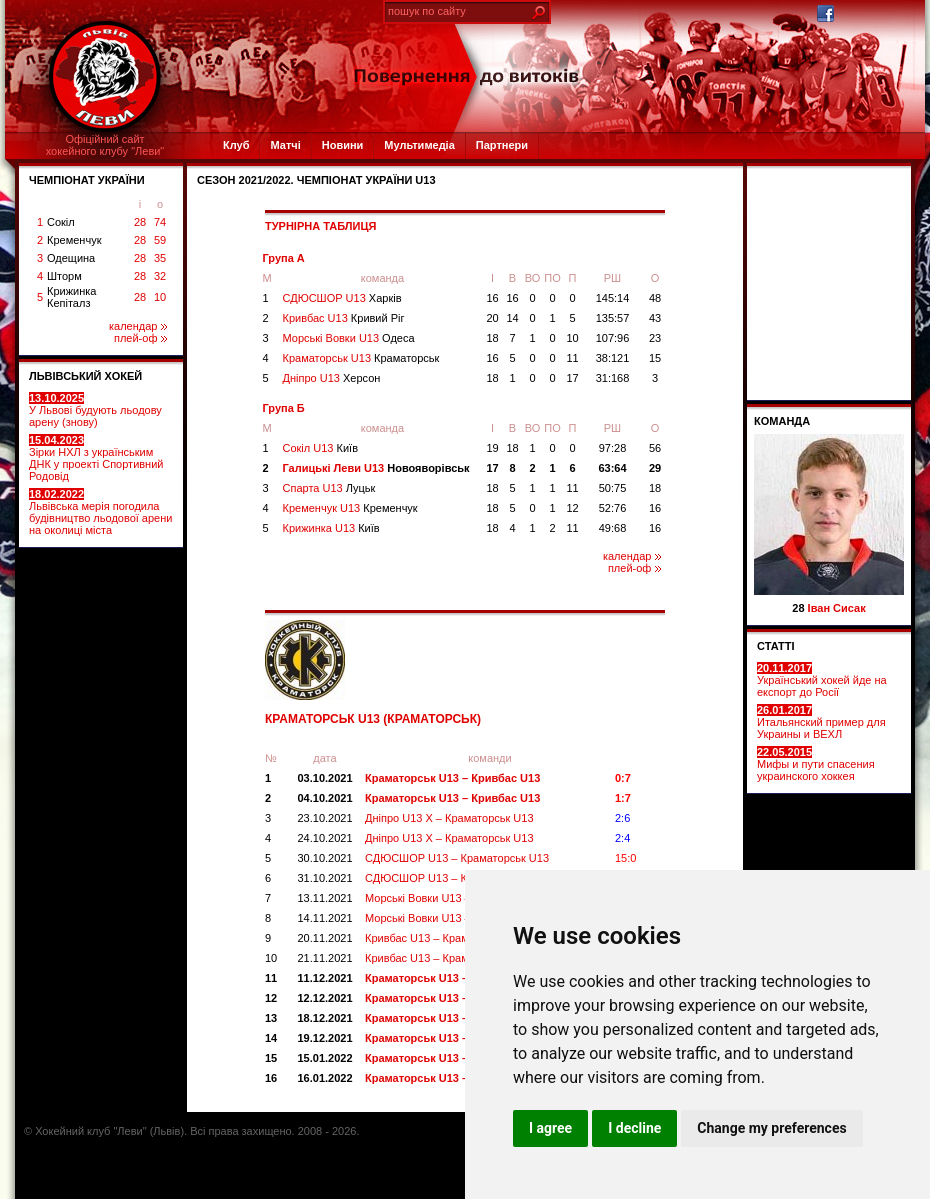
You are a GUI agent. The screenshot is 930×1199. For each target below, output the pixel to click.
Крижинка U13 (331, 528)
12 (572, 508)
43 (655, 318)
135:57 (613, 318)
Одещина (71, 258)
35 (160, 258)
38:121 (613, 358)
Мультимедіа (419, 145)
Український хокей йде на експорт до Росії (822, 680)
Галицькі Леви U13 (376, 468)
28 (140, 222)
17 (572, 378)
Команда (782, 421)
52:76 (613, 508)
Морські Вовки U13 (349, 338)
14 (512, 318)
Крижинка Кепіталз (71, 297)
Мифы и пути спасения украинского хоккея (816, 764)
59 (160, 240)
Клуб (236, 145)
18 (492, 338)
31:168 (613, 378)
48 (655, 298)
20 (492, 318)
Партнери (502, 145)
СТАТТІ (776, 646)
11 (572, 358)
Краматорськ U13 (361, 358)
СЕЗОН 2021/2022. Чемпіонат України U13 (316, 180)
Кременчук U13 (350, 508)
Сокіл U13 (321, 448)
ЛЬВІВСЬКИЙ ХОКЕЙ (85, 376)
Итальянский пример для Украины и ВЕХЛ (821, 722)
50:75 (613, 488)
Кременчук (74, 240)
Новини (343, 145)
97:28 (613, 448)
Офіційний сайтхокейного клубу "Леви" (105, 145)
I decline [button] (634, 1128)
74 (160, 222)
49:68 (613, 528)
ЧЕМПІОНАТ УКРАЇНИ (87, 180)
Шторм (64, 276)
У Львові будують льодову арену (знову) (95, 410)
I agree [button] (550, 1128)
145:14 (613, 298)
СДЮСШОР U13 (342, 298)
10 (160, 297)
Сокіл (61, 222)
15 (655, 358)
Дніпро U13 (332, 378)
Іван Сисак (837, 608)
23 (655, 338)
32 (160, 276)
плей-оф (140, 338)
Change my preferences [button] (771, 1128)
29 (655, 468)
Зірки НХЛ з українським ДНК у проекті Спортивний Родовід (96, 458)
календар (138, 326)
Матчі (285, 145)
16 (492, 298)
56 (655, 448)
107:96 (613, 338)
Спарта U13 (329, 488)
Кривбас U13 (344, 318)
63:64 (612, 468)
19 (492, 448)
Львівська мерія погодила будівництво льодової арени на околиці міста (100, 512)
